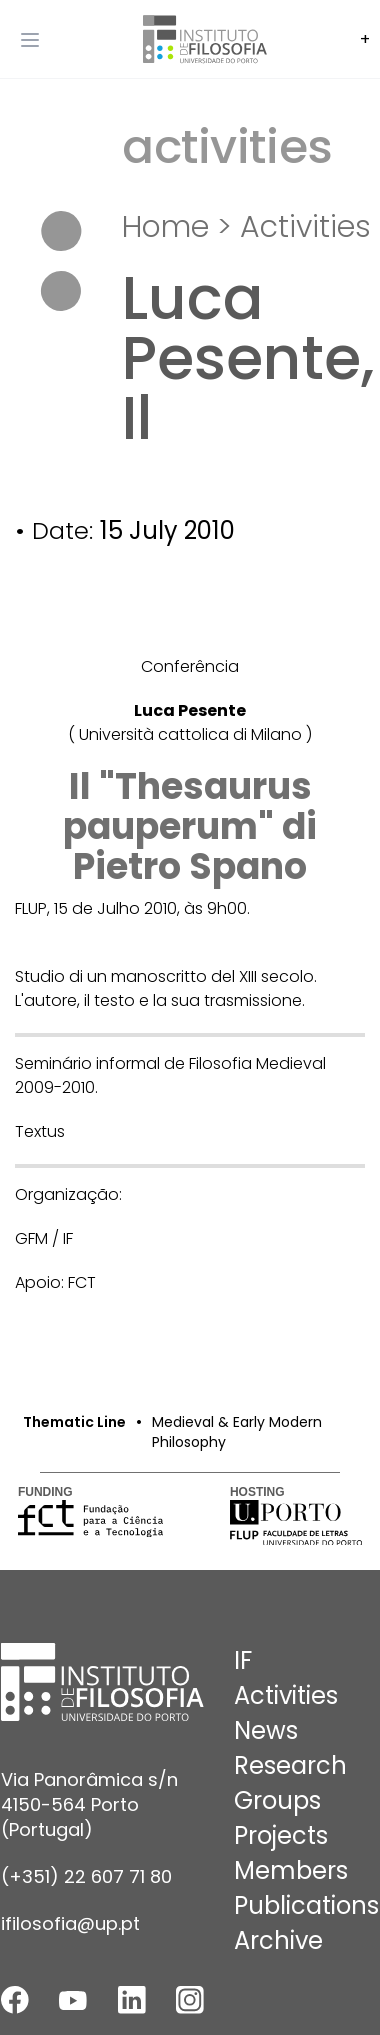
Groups (277, 1800)
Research (290, 1765)
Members (291, 1870)
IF (243, 1660)
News (266, 1730)
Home (165, 227)
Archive (278, 1940)
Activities (305, 227)
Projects (281, 1835)
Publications (306, 1905)
